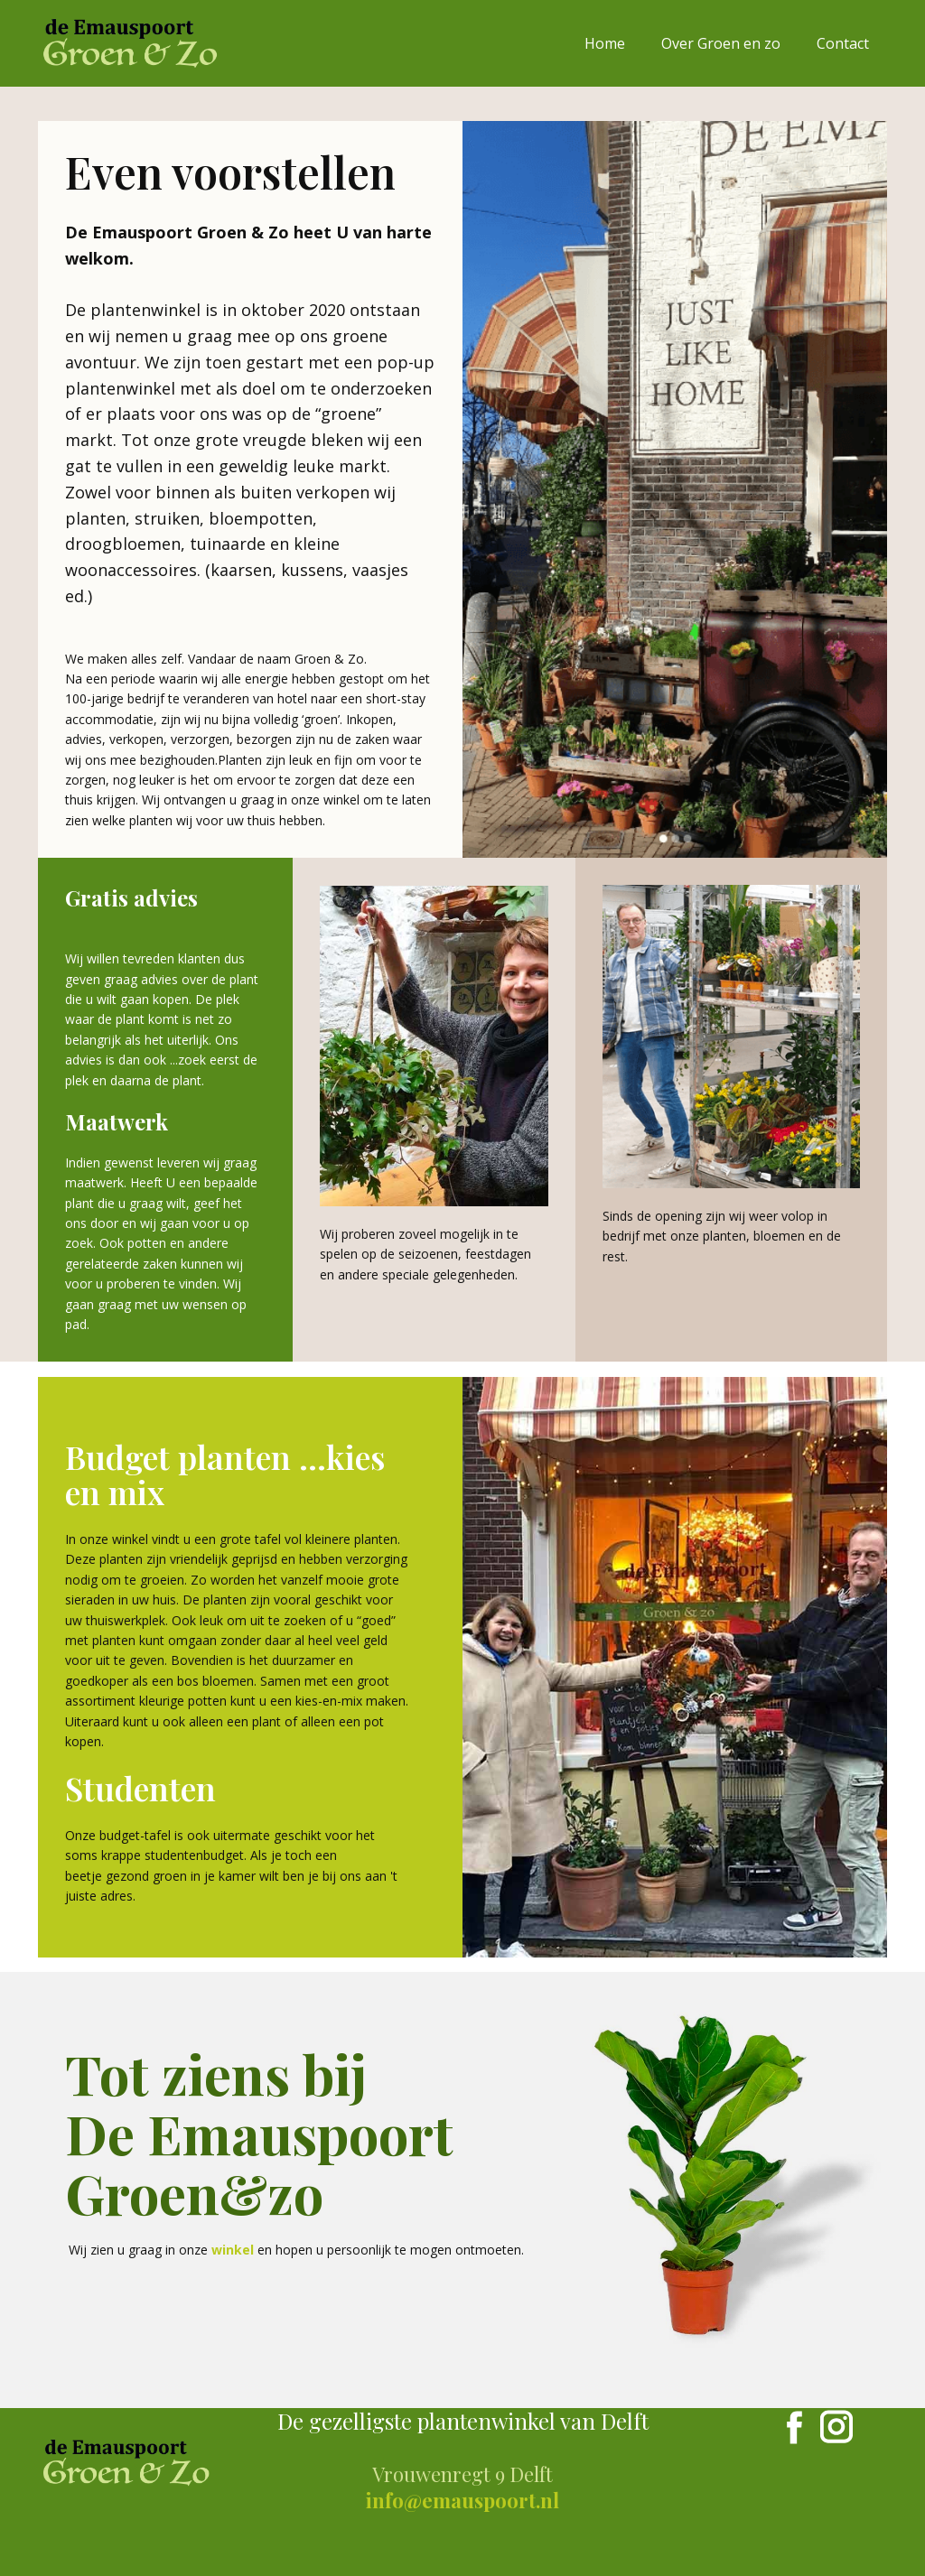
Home (604, 43)
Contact (843, 43)
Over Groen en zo (720, 43)
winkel (232, 2249)
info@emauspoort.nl (462, 2500)
